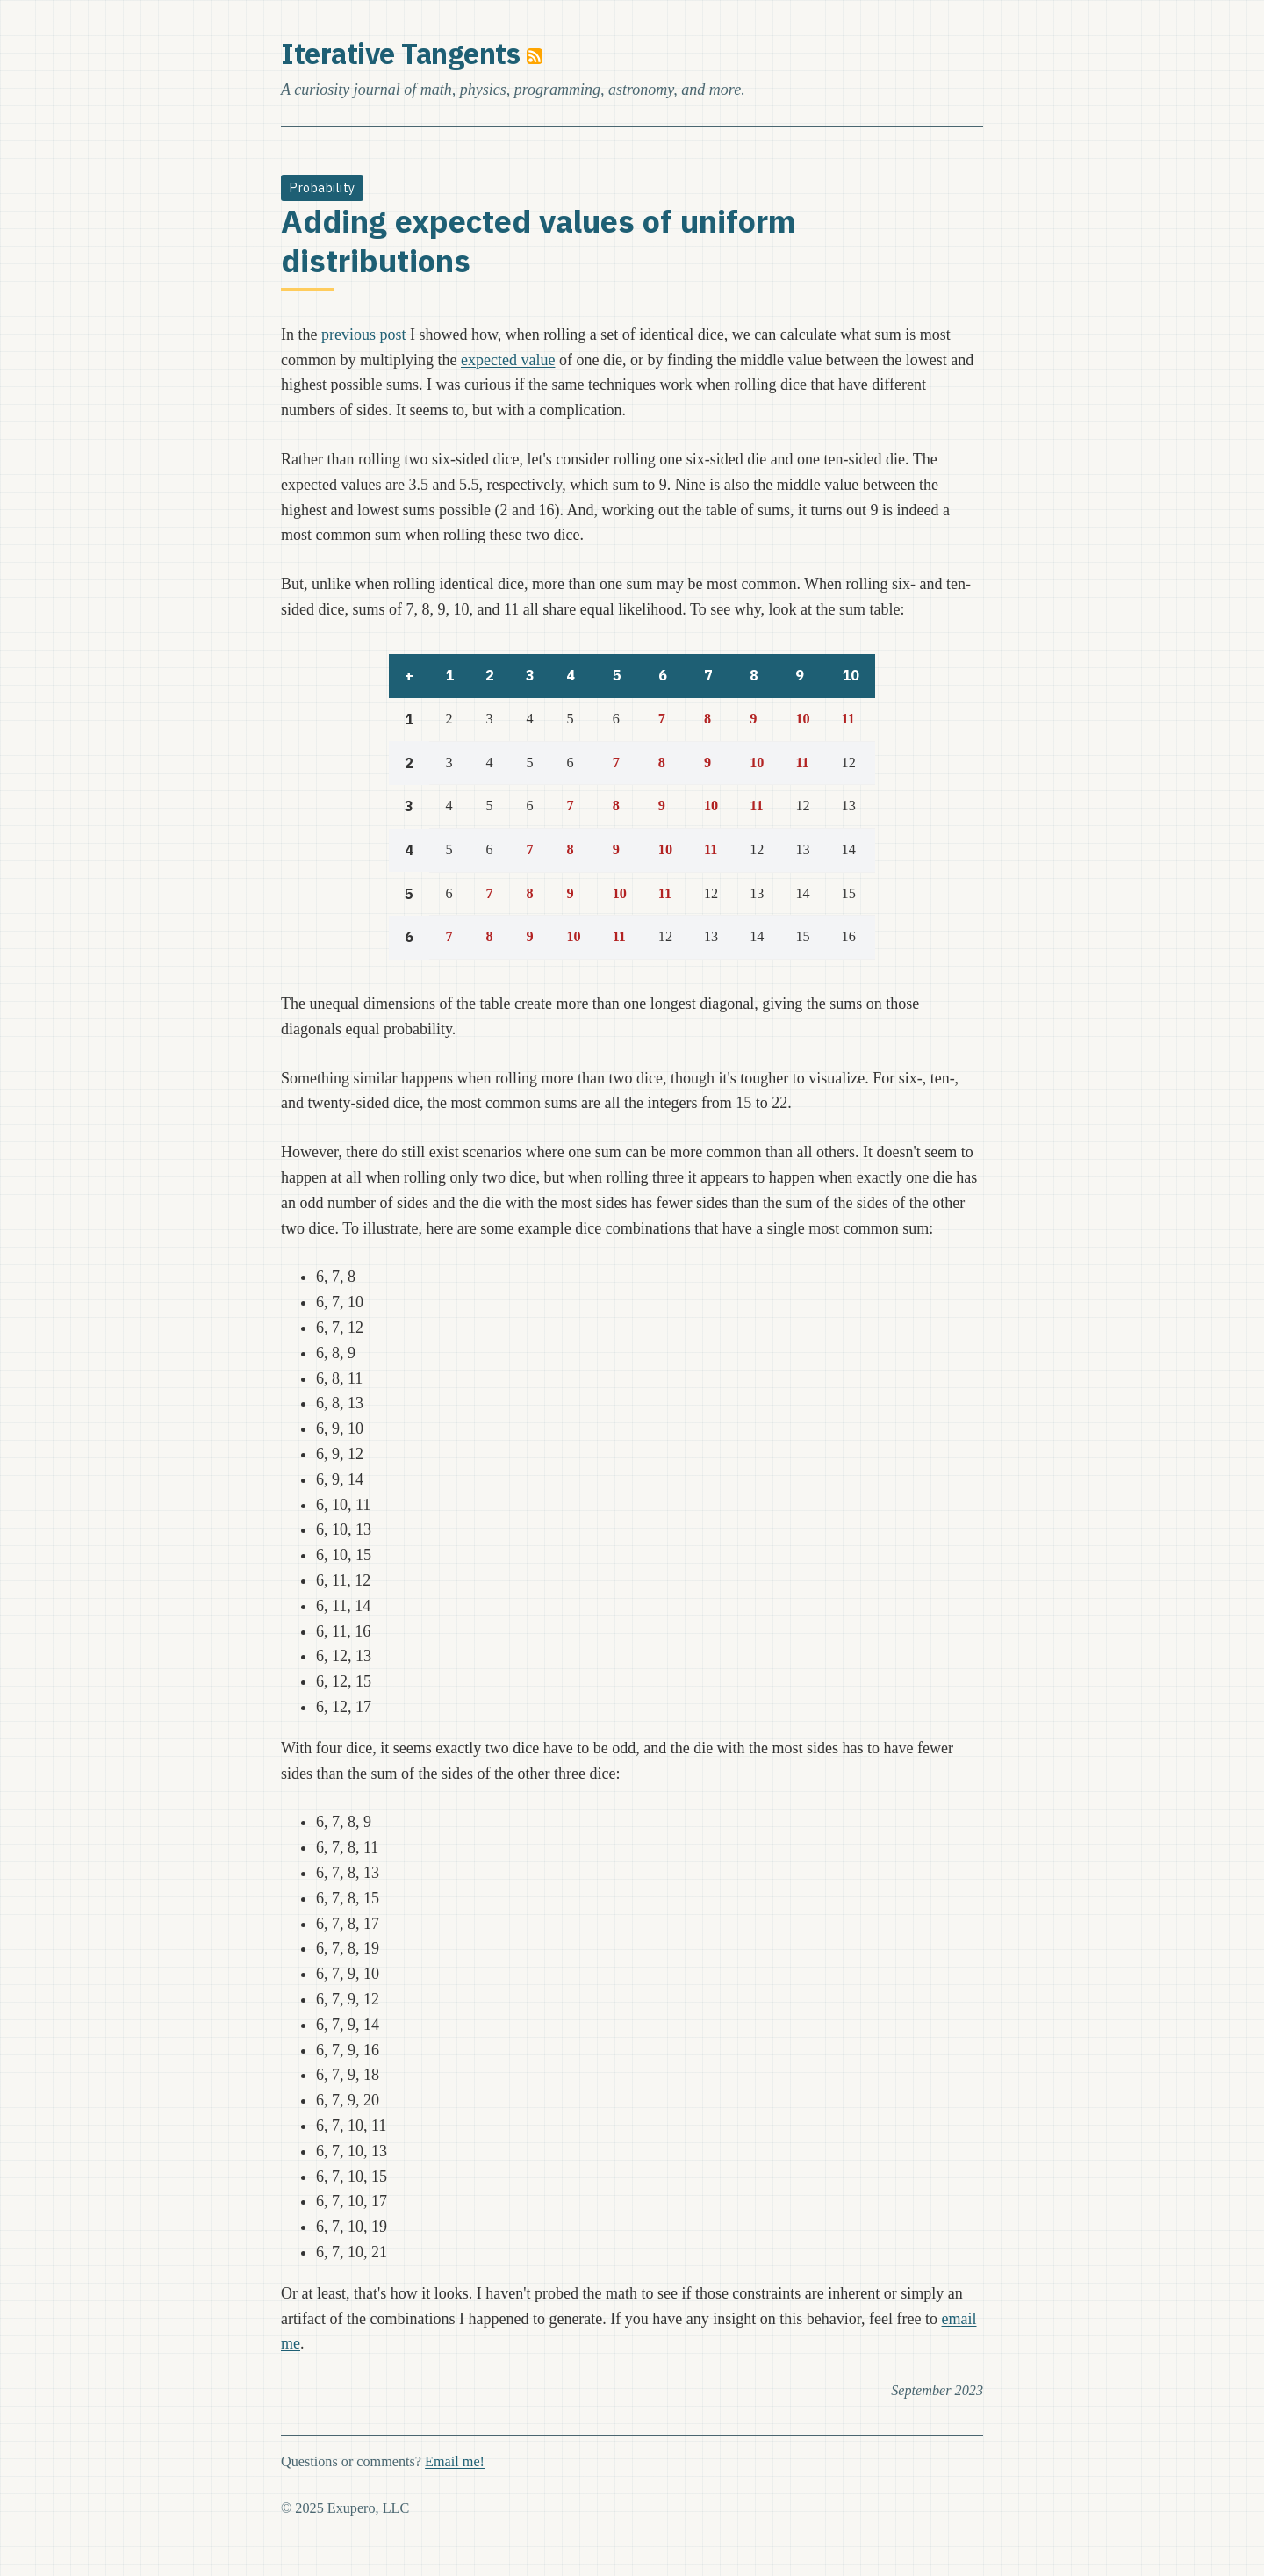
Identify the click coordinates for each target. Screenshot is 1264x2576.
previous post (363, 334)
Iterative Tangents (400, 53)
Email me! (455, 2462)
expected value (508, 360)
